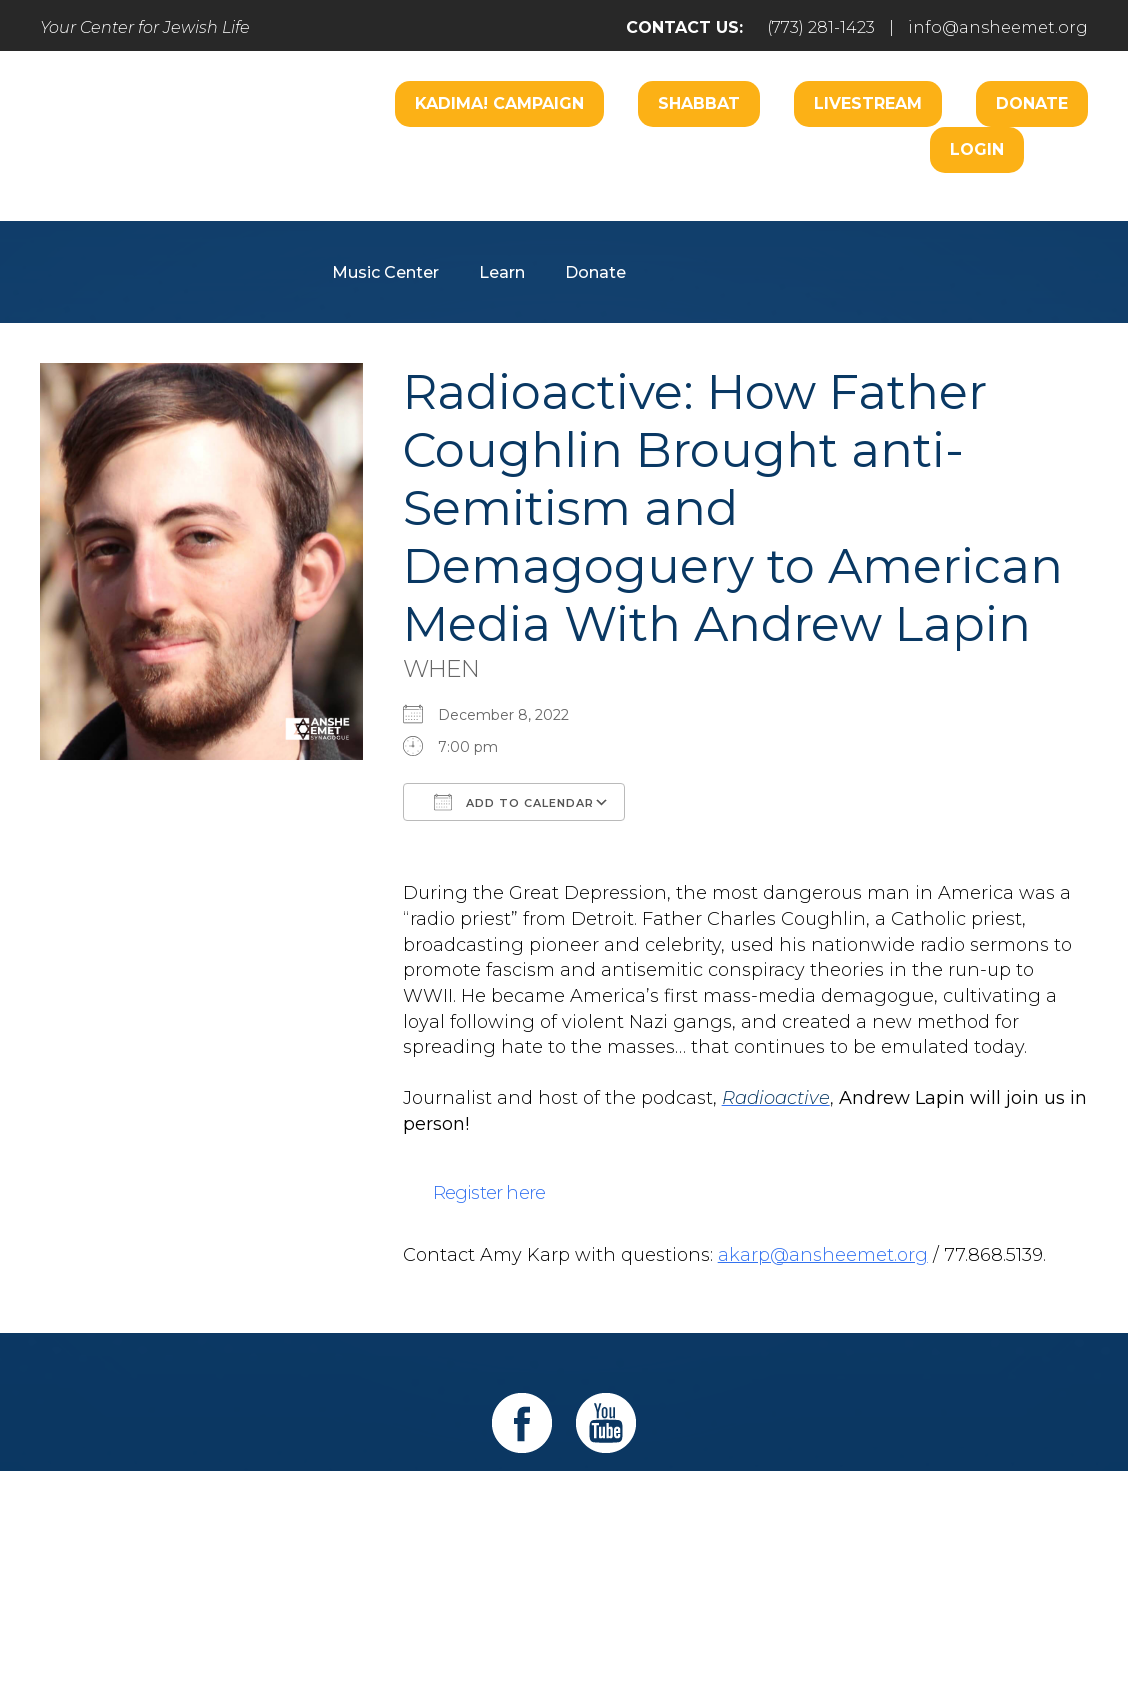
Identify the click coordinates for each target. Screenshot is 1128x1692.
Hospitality (931, 212)
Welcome (371, 212)
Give (775, 1507)
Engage (667, 212)
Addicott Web (410, 1620)
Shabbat (699, 103)
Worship (484, 212)
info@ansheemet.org (998, 27)
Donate (1032, 103)
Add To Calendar (514, 802)
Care (577, 212)
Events (874, 1507)
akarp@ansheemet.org (823, 1255)
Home (151, 1507)
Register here (489, 1193)
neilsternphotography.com (823, 1620)
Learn (502, 272)
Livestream (868, 103)
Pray (382, 1507)
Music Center (385, 272)
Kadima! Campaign (499, 103)
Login (977, 149)
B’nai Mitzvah (793, 212)
